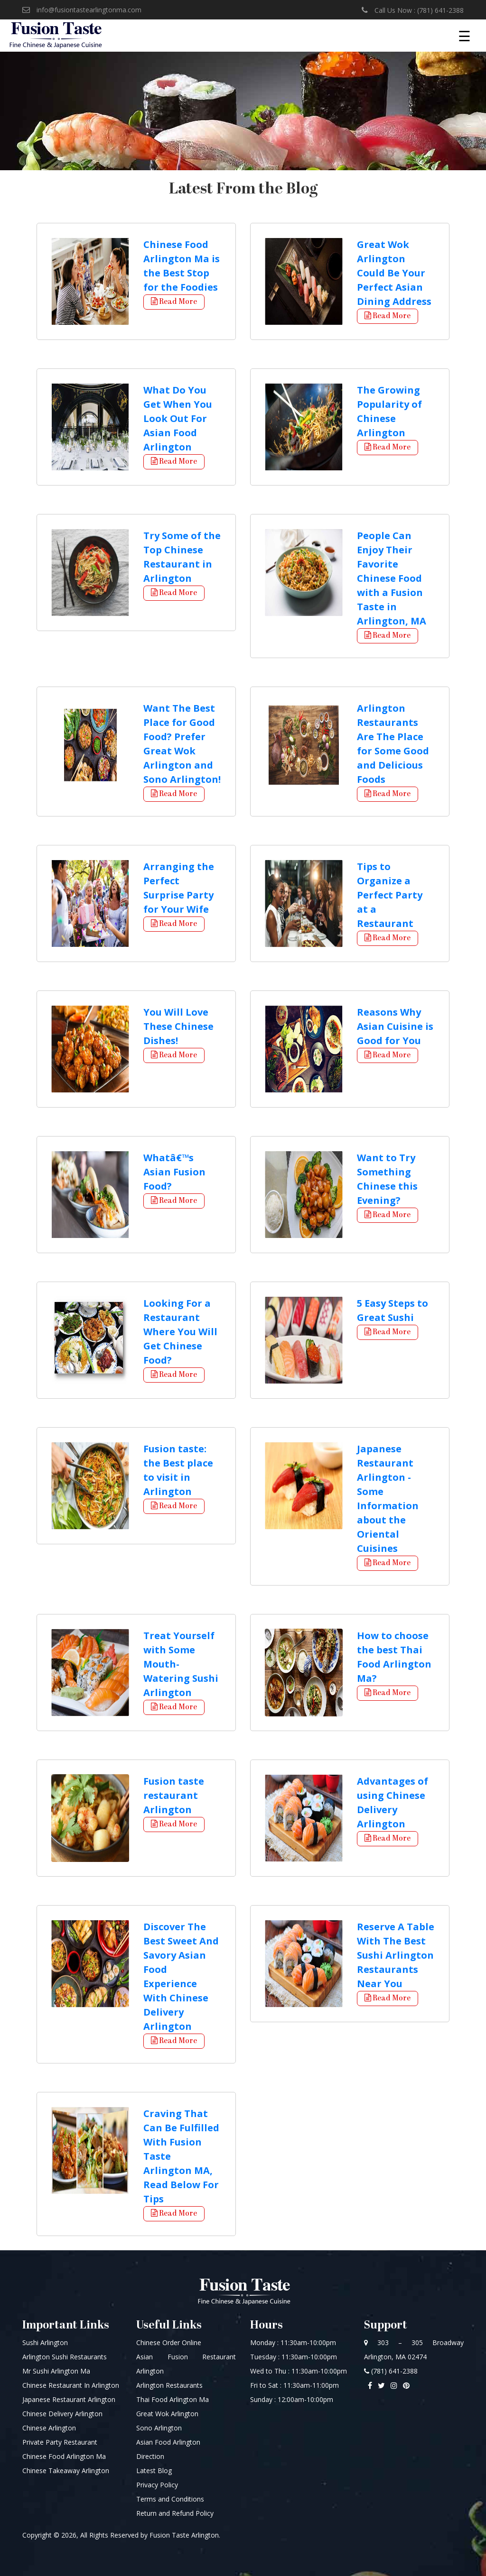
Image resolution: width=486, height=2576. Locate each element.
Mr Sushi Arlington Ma (56, 2370)
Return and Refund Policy (175, 2513)
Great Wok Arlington (167, 2413)
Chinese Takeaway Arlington (65, 2470)
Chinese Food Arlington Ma (64, 2456)
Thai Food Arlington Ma (172, 2399)
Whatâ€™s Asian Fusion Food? (174, 1171)
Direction (150, 2456)
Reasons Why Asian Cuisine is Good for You (395, 1026)
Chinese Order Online (168, 2342)
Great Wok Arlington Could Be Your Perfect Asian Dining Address (394, 273)
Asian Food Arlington (168, 2442)
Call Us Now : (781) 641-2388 (413, 10)
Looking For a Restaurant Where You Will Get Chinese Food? (180, 1331)
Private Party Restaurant (59, 2442)
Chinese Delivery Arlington (62, 2413)
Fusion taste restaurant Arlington (173, 1795)
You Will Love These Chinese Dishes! (178, 1026)
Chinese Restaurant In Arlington (70, 2385)
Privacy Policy (157, 2484)
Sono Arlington (159, 2427)
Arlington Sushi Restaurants (64, 2356)
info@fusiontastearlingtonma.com (81, 9)
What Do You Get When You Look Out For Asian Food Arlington (177, 418)
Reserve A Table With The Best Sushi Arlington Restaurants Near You (395, 1955)
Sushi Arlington (45, 2342)
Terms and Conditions (170, 2498)
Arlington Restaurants (169, 2385)
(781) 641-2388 (391, 2370)
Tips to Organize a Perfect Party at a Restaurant (389, 895)
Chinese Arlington (49, 2427)
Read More (174, 301)
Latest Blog (154, 2470)
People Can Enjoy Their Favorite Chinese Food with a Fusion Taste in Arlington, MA (391, 578)
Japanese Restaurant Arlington (68, 2399)
